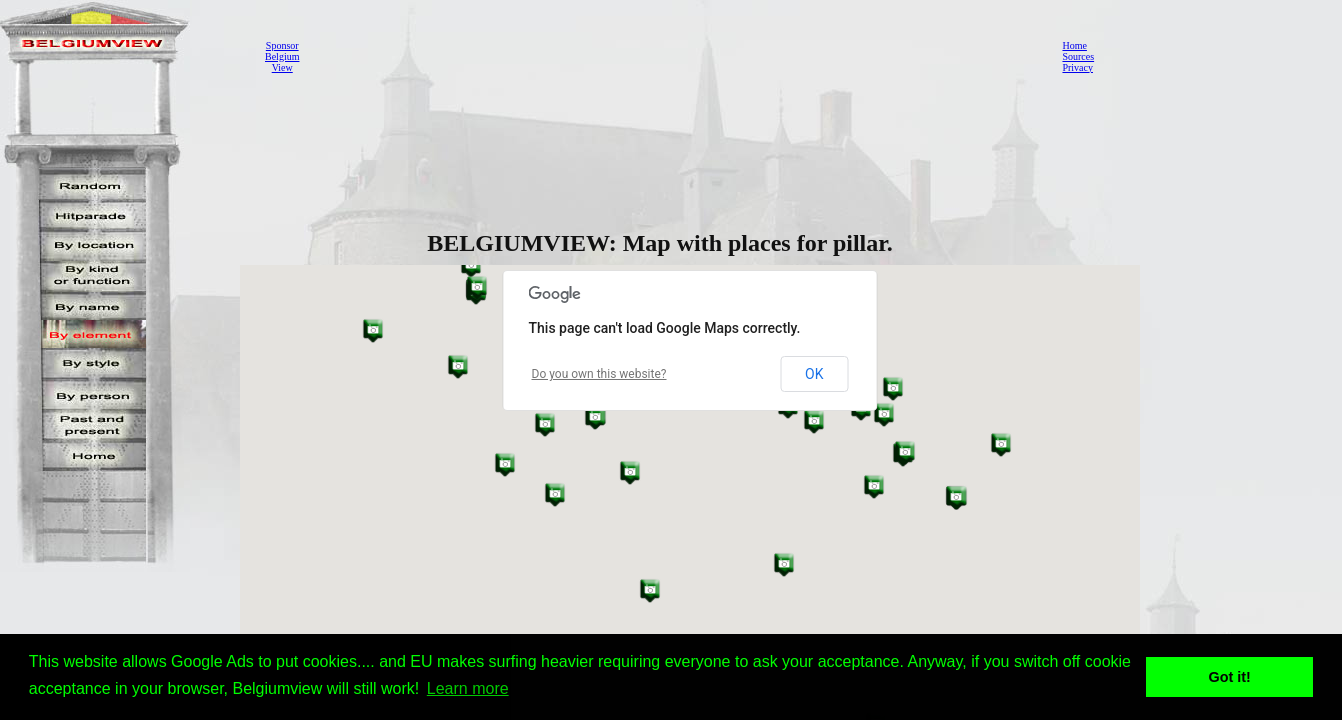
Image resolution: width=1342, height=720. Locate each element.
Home (1074, 45)
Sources (1078, 56)
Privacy (1077, 67)
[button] (1001, 444)
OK (814, 374)
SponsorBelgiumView (282, 56)
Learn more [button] (468, 688)
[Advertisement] (675, 56)
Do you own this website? (599, 374)
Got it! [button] (1230, 677)
